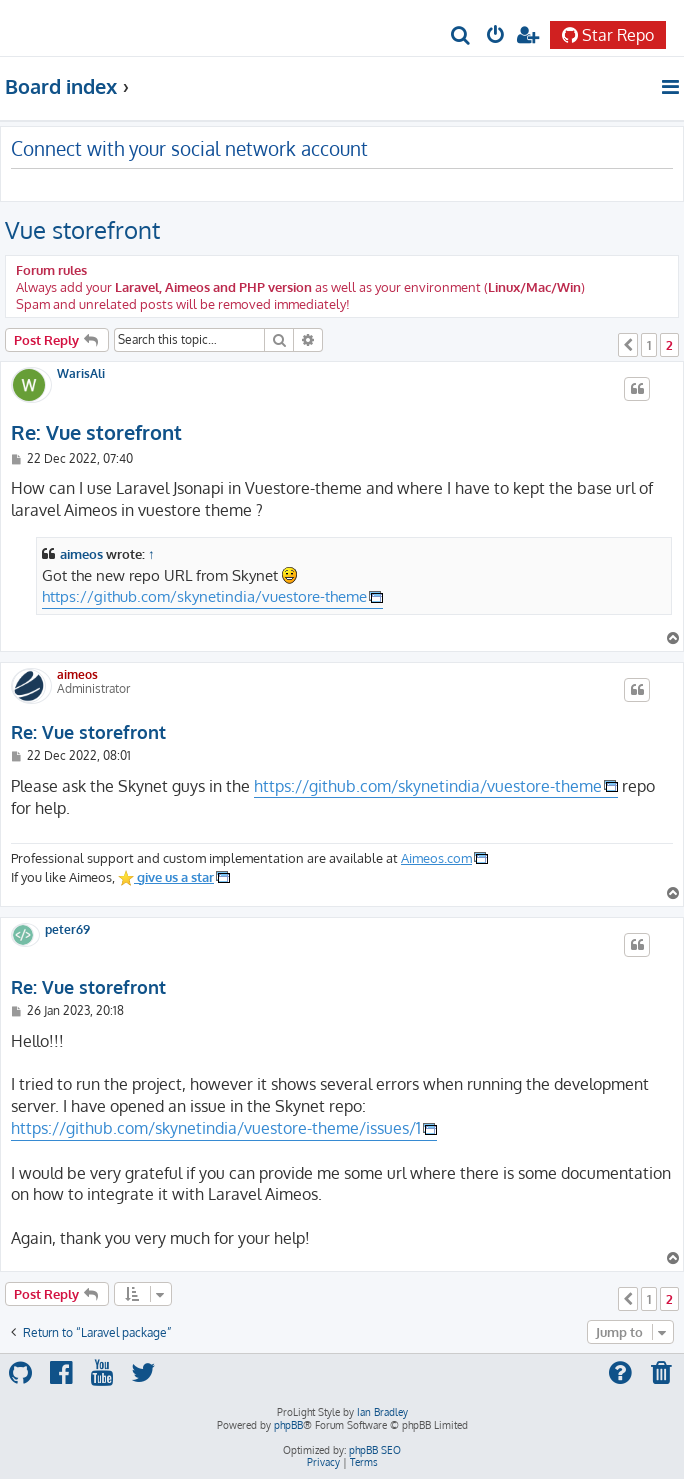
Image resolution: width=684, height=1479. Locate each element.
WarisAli (81, 374)
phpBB (288, 1425)
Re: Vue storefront (96, 432)
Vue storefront (82, 229)
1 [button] (649, 345)
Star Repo (608, 35)
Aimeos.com (436, 857)
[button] (628, 345)
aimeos (81, 553)
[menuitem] (461, 36)
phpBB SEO (375, 1450)
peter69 (67, 930)
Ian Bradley (382, 1412)
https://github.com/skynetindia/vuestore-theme (204, 596)
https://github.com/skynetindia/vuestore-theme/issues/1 (216, 1128)
